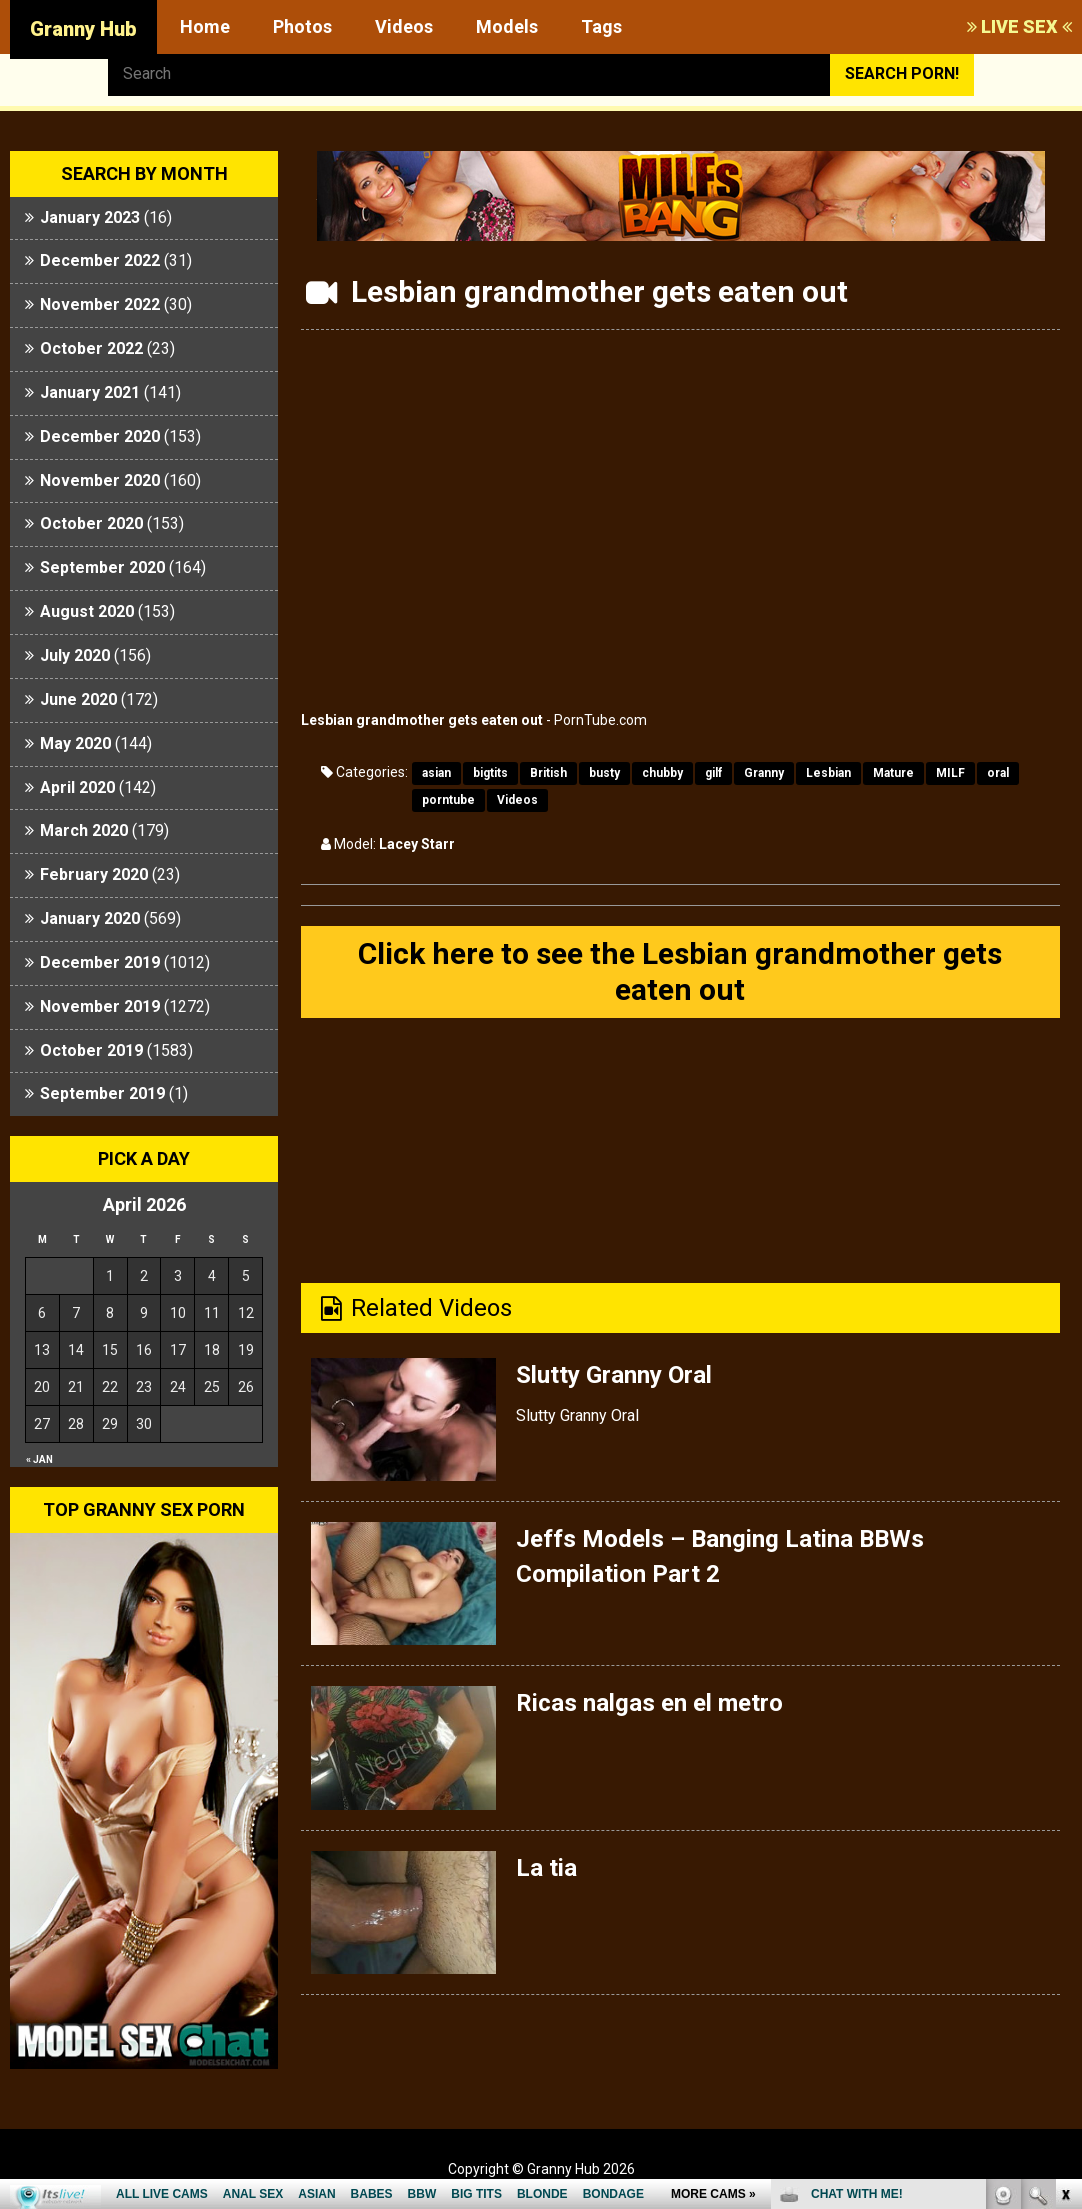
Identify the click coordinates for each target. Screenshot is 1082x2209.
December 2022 (100, 260)
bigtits (490, 773)
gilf (713, 773)
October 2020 (91, 523)
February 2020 (94, 874)
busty (604, 773)
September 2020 (102, 567)
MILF (950, 773)
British (548, 773)
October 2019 (91, 1050)
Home (205, 26)
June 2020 (78, 699)
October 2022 (91, 348)
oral (998, 773)
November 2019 (100, 1006)
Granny (764, 773)
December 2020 (100, 436)
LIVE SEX (1019, 26)
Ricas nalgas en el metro (649, 1703)
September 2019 (102, 1093)
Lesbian (828, 773)
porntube (448, 800)
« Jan (39, 1459)
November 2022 (100, 304)
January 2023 (90, 217)
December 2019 (100, 962)
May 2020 (75, 743)
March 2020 (84, 830)
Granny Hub (83, 29)
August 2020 (87, 611)
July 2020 (75, 655)
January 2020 (90, 918)
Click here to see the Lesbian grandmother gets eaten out (680, 971)
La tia (546, 1868)
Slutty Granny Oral (614, 1375)
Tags (601, 26)
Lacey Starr (417, 844)
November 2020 (100, 480)
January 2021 (90, 392)
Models (507, 26)
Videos (404, 26)
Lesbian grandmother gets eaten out (422, 720)
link (1064, 1896)
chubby (662, 773)
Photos (302, 26)
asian (436, 773)
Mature (893, 773)
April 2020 (77, 787)
